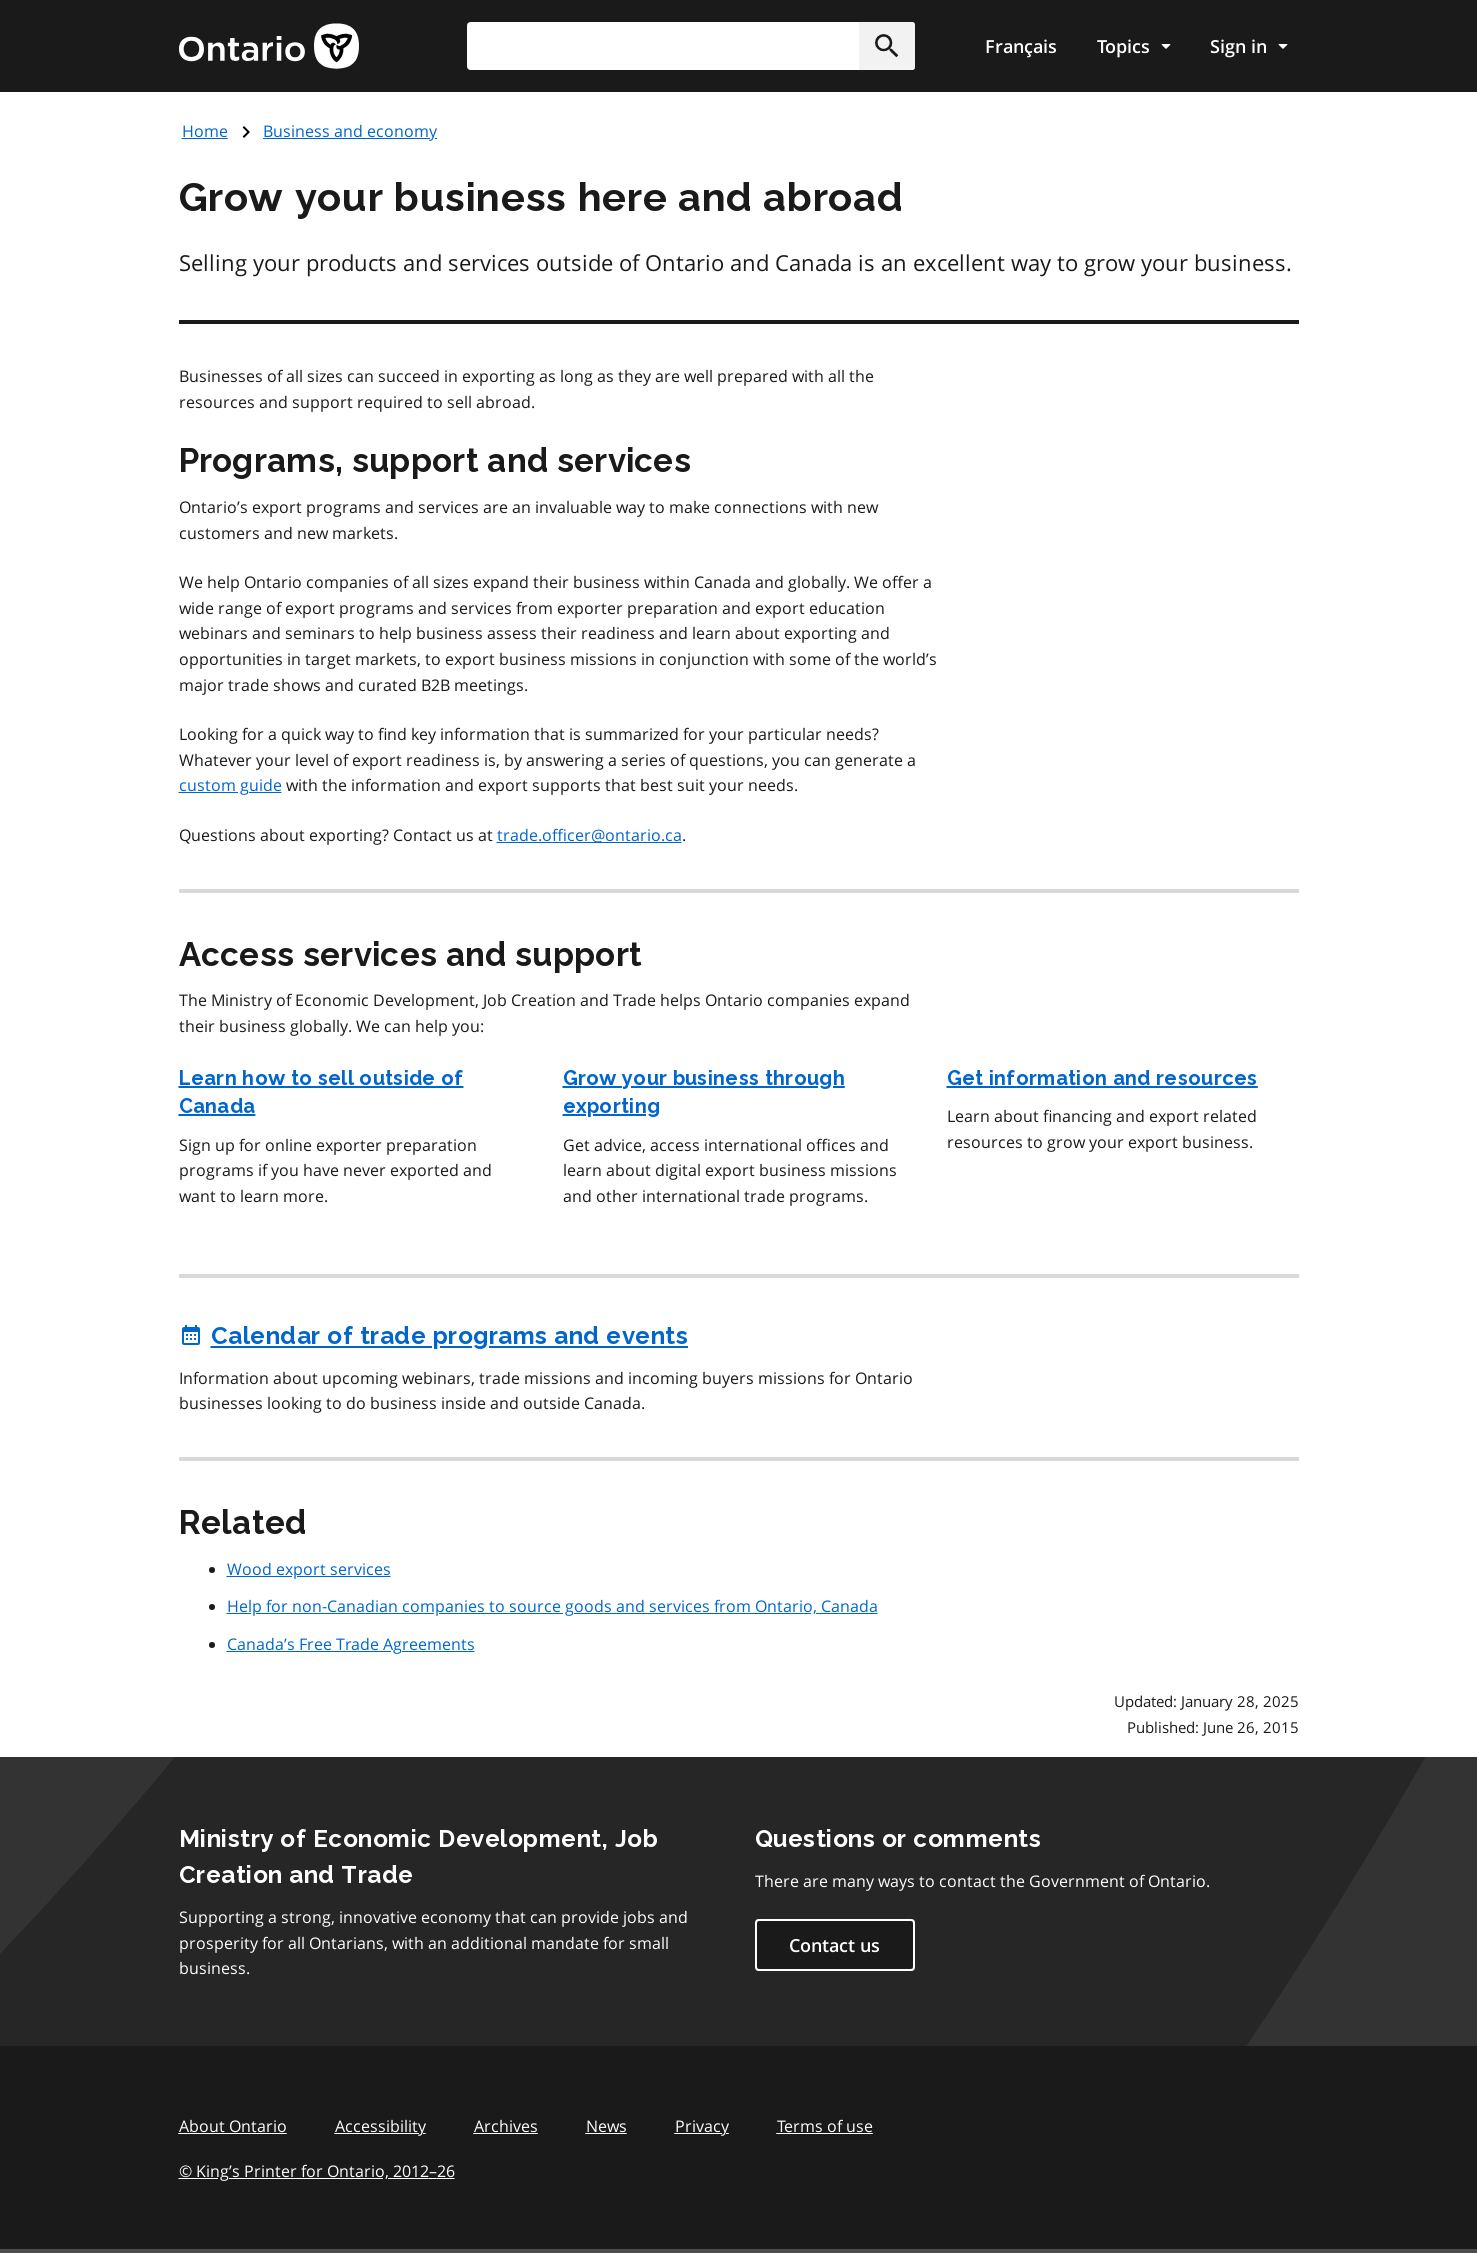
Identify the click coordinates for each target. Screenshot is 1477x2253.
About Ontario (233, 2126)
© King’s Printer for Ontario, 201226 (317, 2170)
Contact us (834, 1945)
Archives (506, 2126)
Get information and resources (1102, 1078)
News (606, 2126)
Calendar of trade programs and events (434, 1335)
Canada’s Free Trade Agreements (351, 1644)
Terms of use (825, 2126)
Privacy (702, 2126)
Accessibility (380, 2126)
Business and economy (350, 131)
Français (1021, 46)
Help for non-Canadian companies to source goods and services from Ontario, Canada (552, 1606)
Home (205, 131)
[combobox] (691, 46)
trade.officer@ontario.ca (589, 835)
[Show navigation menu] (1133, 46)
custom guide (230, 785)
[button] (887, 46)
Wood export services (309, 1569)
